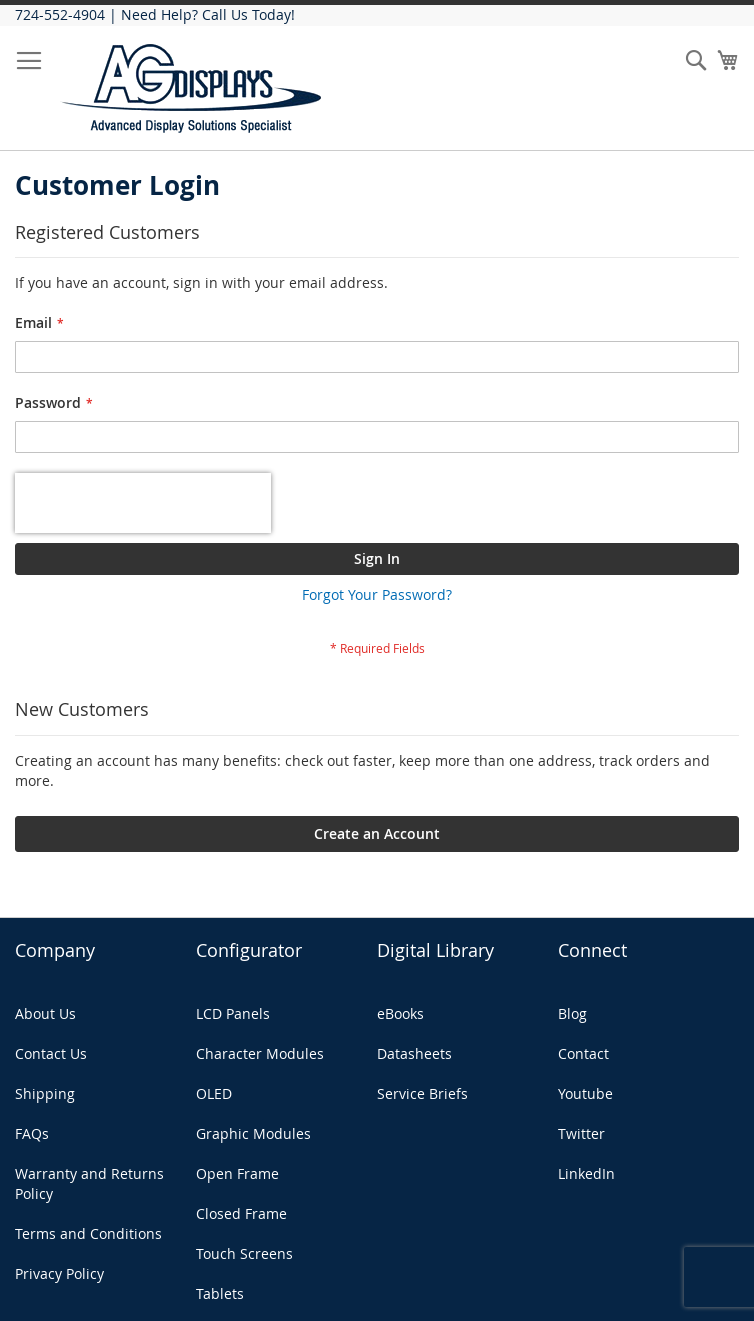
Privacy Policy (59, 1273)
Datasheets (414, 1053)
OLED (214, 1093)
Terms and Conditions (88, 1233)
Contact (583, 1053)
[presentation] (143, 503)
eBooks (400, 1013)
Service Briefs (422, 1093)
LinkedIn (586, 1173)
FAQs (32, 1133)
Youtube (585, 1093)
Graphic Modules (253, 1133)
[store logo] (192, 88)
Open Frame (237, 1173)
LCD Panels (233, 1013)
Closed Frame (241, 1213)
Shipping (45, 1093)
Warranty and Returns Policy (89, 1183)
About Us (45, 1013)
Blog (572, 1013)
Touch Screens (244, 1253)
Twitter (581, 1133)
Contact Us (51, 1053)
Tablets (220, 1293)
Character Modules (260, 1053)
